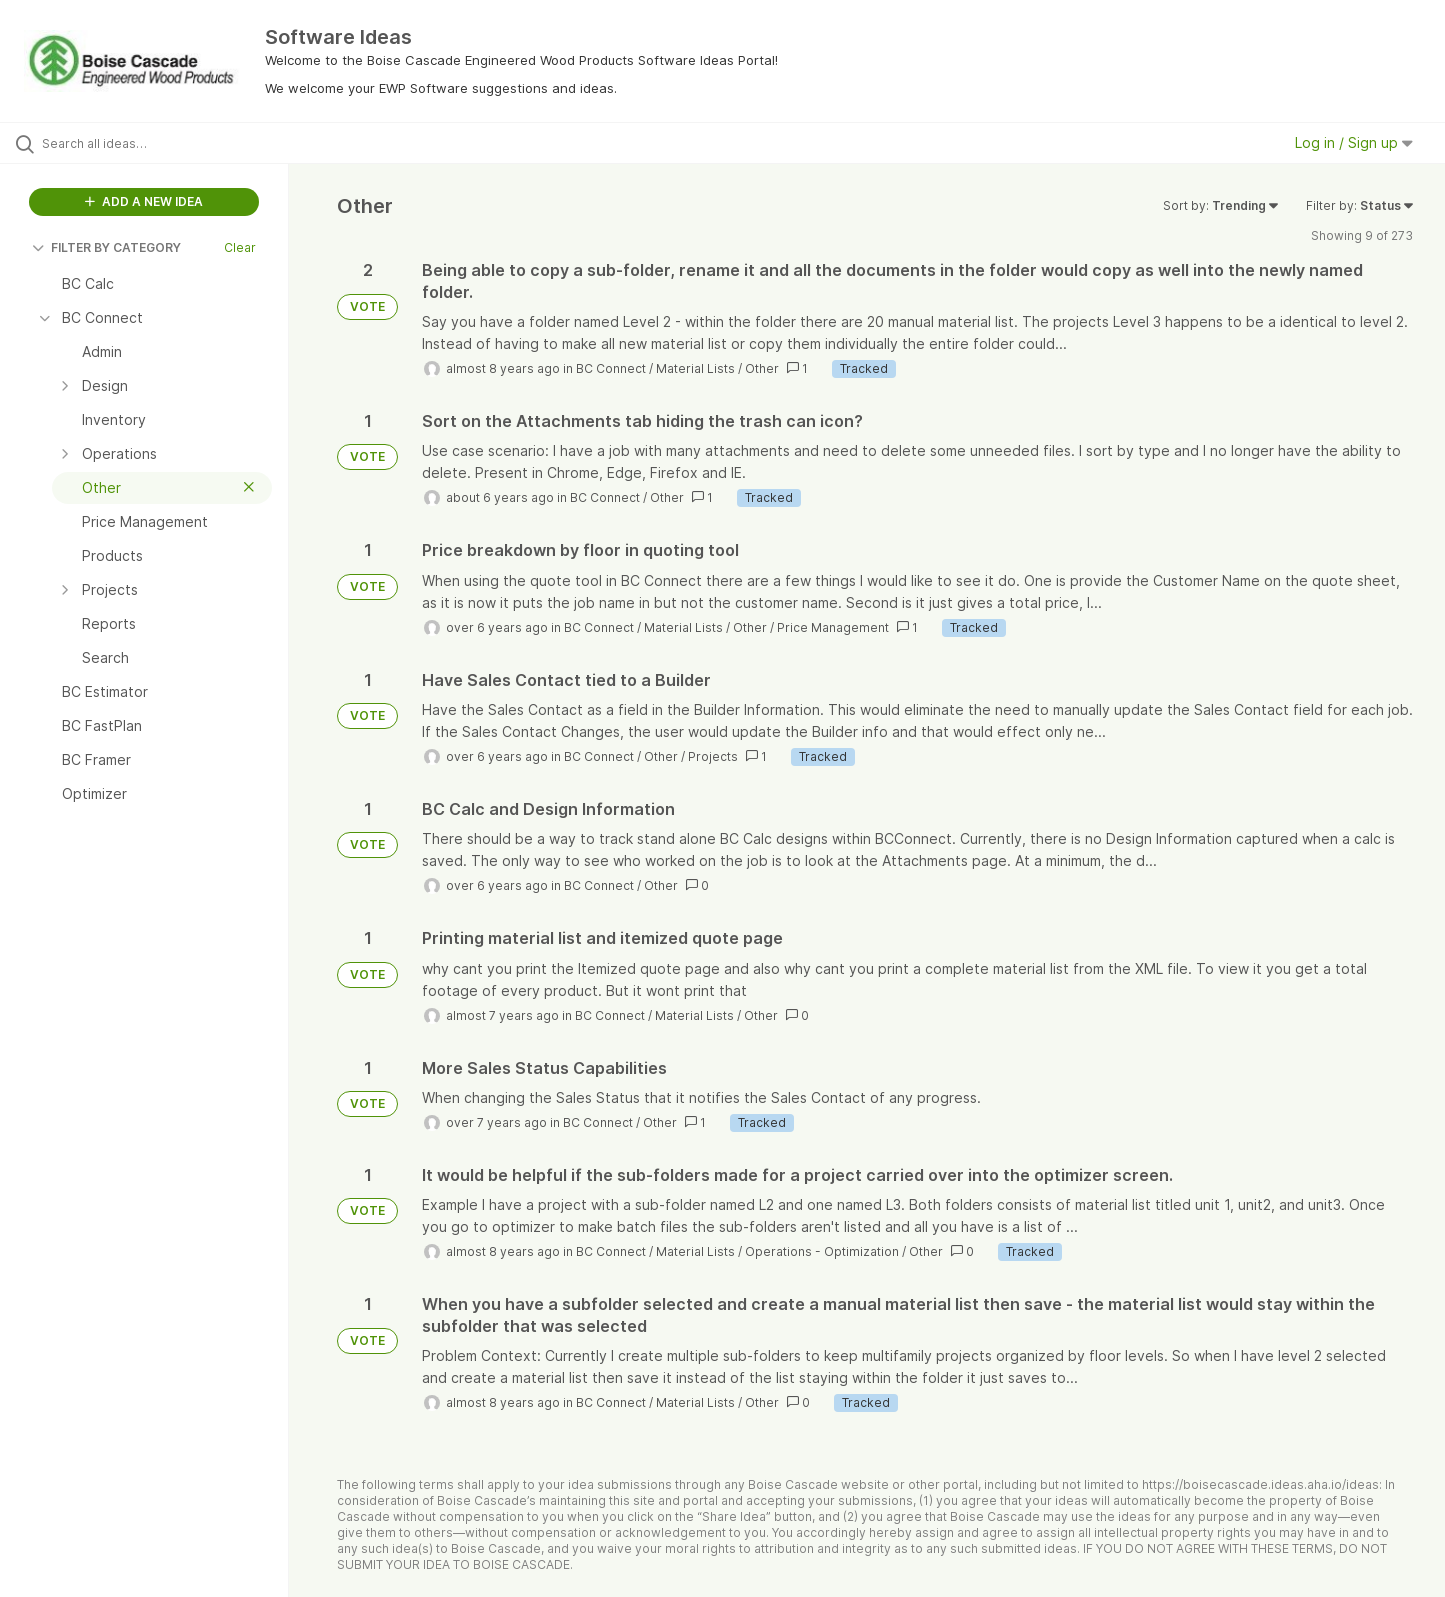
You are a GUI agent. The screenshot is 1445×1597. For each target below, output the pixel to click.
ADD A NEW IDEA (144, 201)
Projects (713, 756)
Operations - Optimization (822, 1251)
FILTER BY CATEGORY (106, 247)
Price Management (833, 627)
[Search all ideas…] (169, 143)
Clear (240, 247)
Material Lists (695, 368)
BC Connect (611, 368)
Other (762, 368)
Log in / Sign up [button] (1354, 142)
